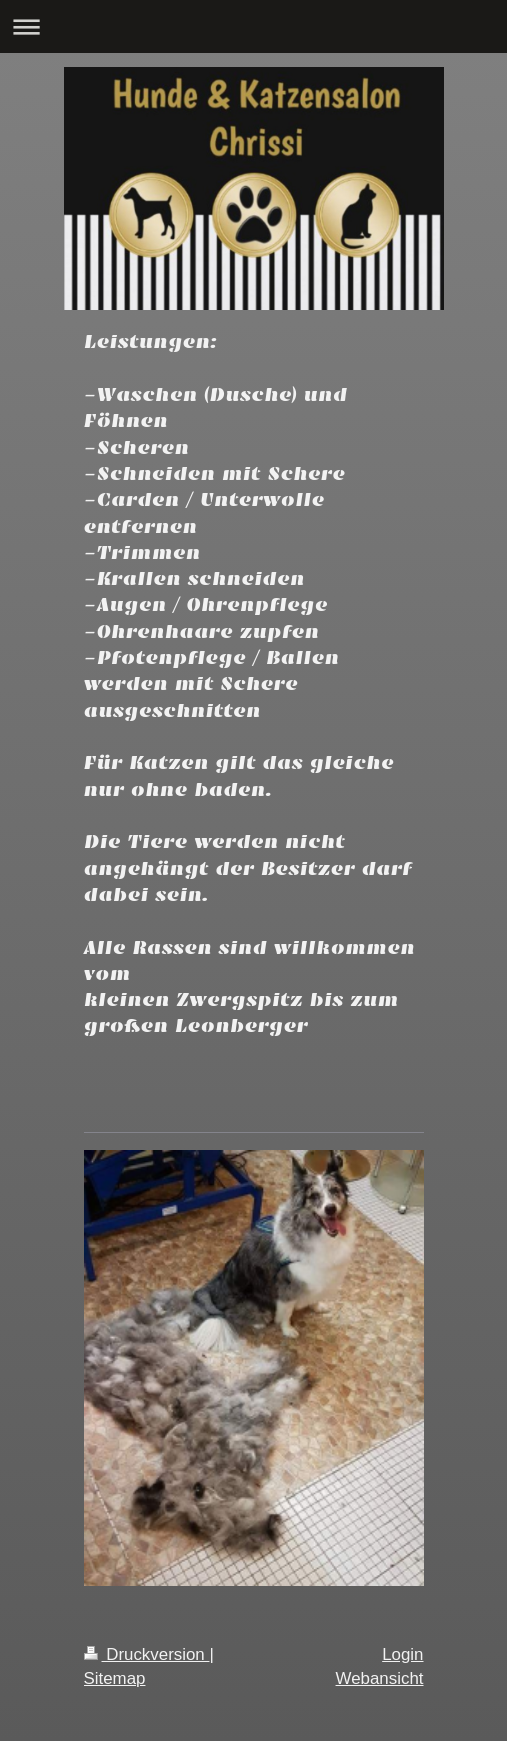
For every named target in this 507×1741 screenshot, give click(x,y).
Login (402, 1654)
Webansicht (380, 1678)
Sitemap (115, 1678)
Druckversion (147, 1654)
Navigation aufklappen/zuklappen (253, 26)
